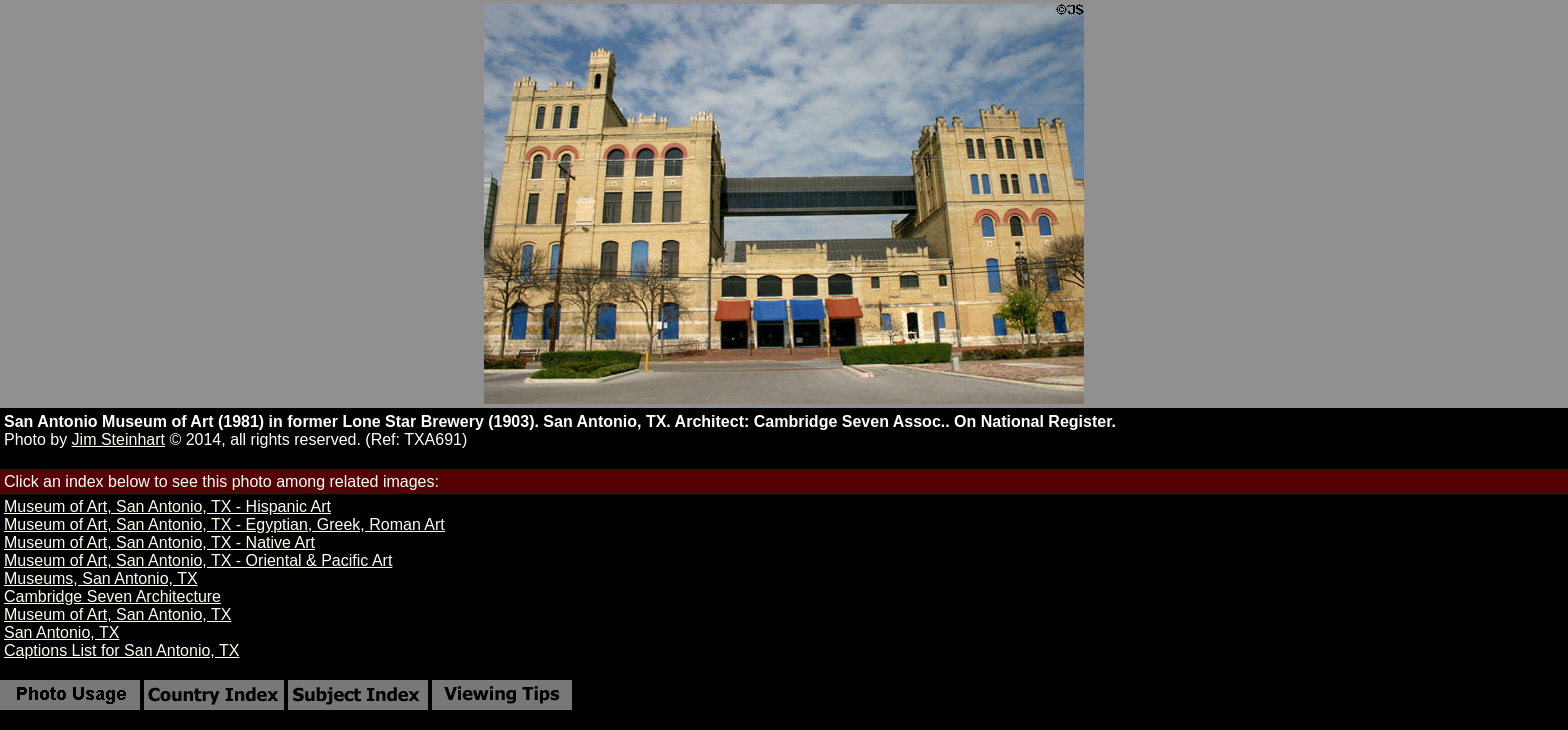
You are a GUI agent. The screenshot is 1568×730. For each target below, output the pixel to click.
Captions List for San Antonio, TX (121, 650)
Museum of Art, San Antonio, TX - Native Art (159, 542)
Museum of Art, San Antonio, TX (117, 614)
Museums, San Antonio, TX (101, 578)
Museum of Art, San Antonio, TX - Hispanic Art (167, 506)
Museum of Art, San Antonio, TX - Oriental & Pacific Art (198, 560)
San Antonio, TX (61, 632)
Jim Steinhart (118, 439)
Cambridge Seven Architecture (112, 596)
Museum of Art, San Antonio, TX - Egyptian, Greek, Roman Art (224, 524)
